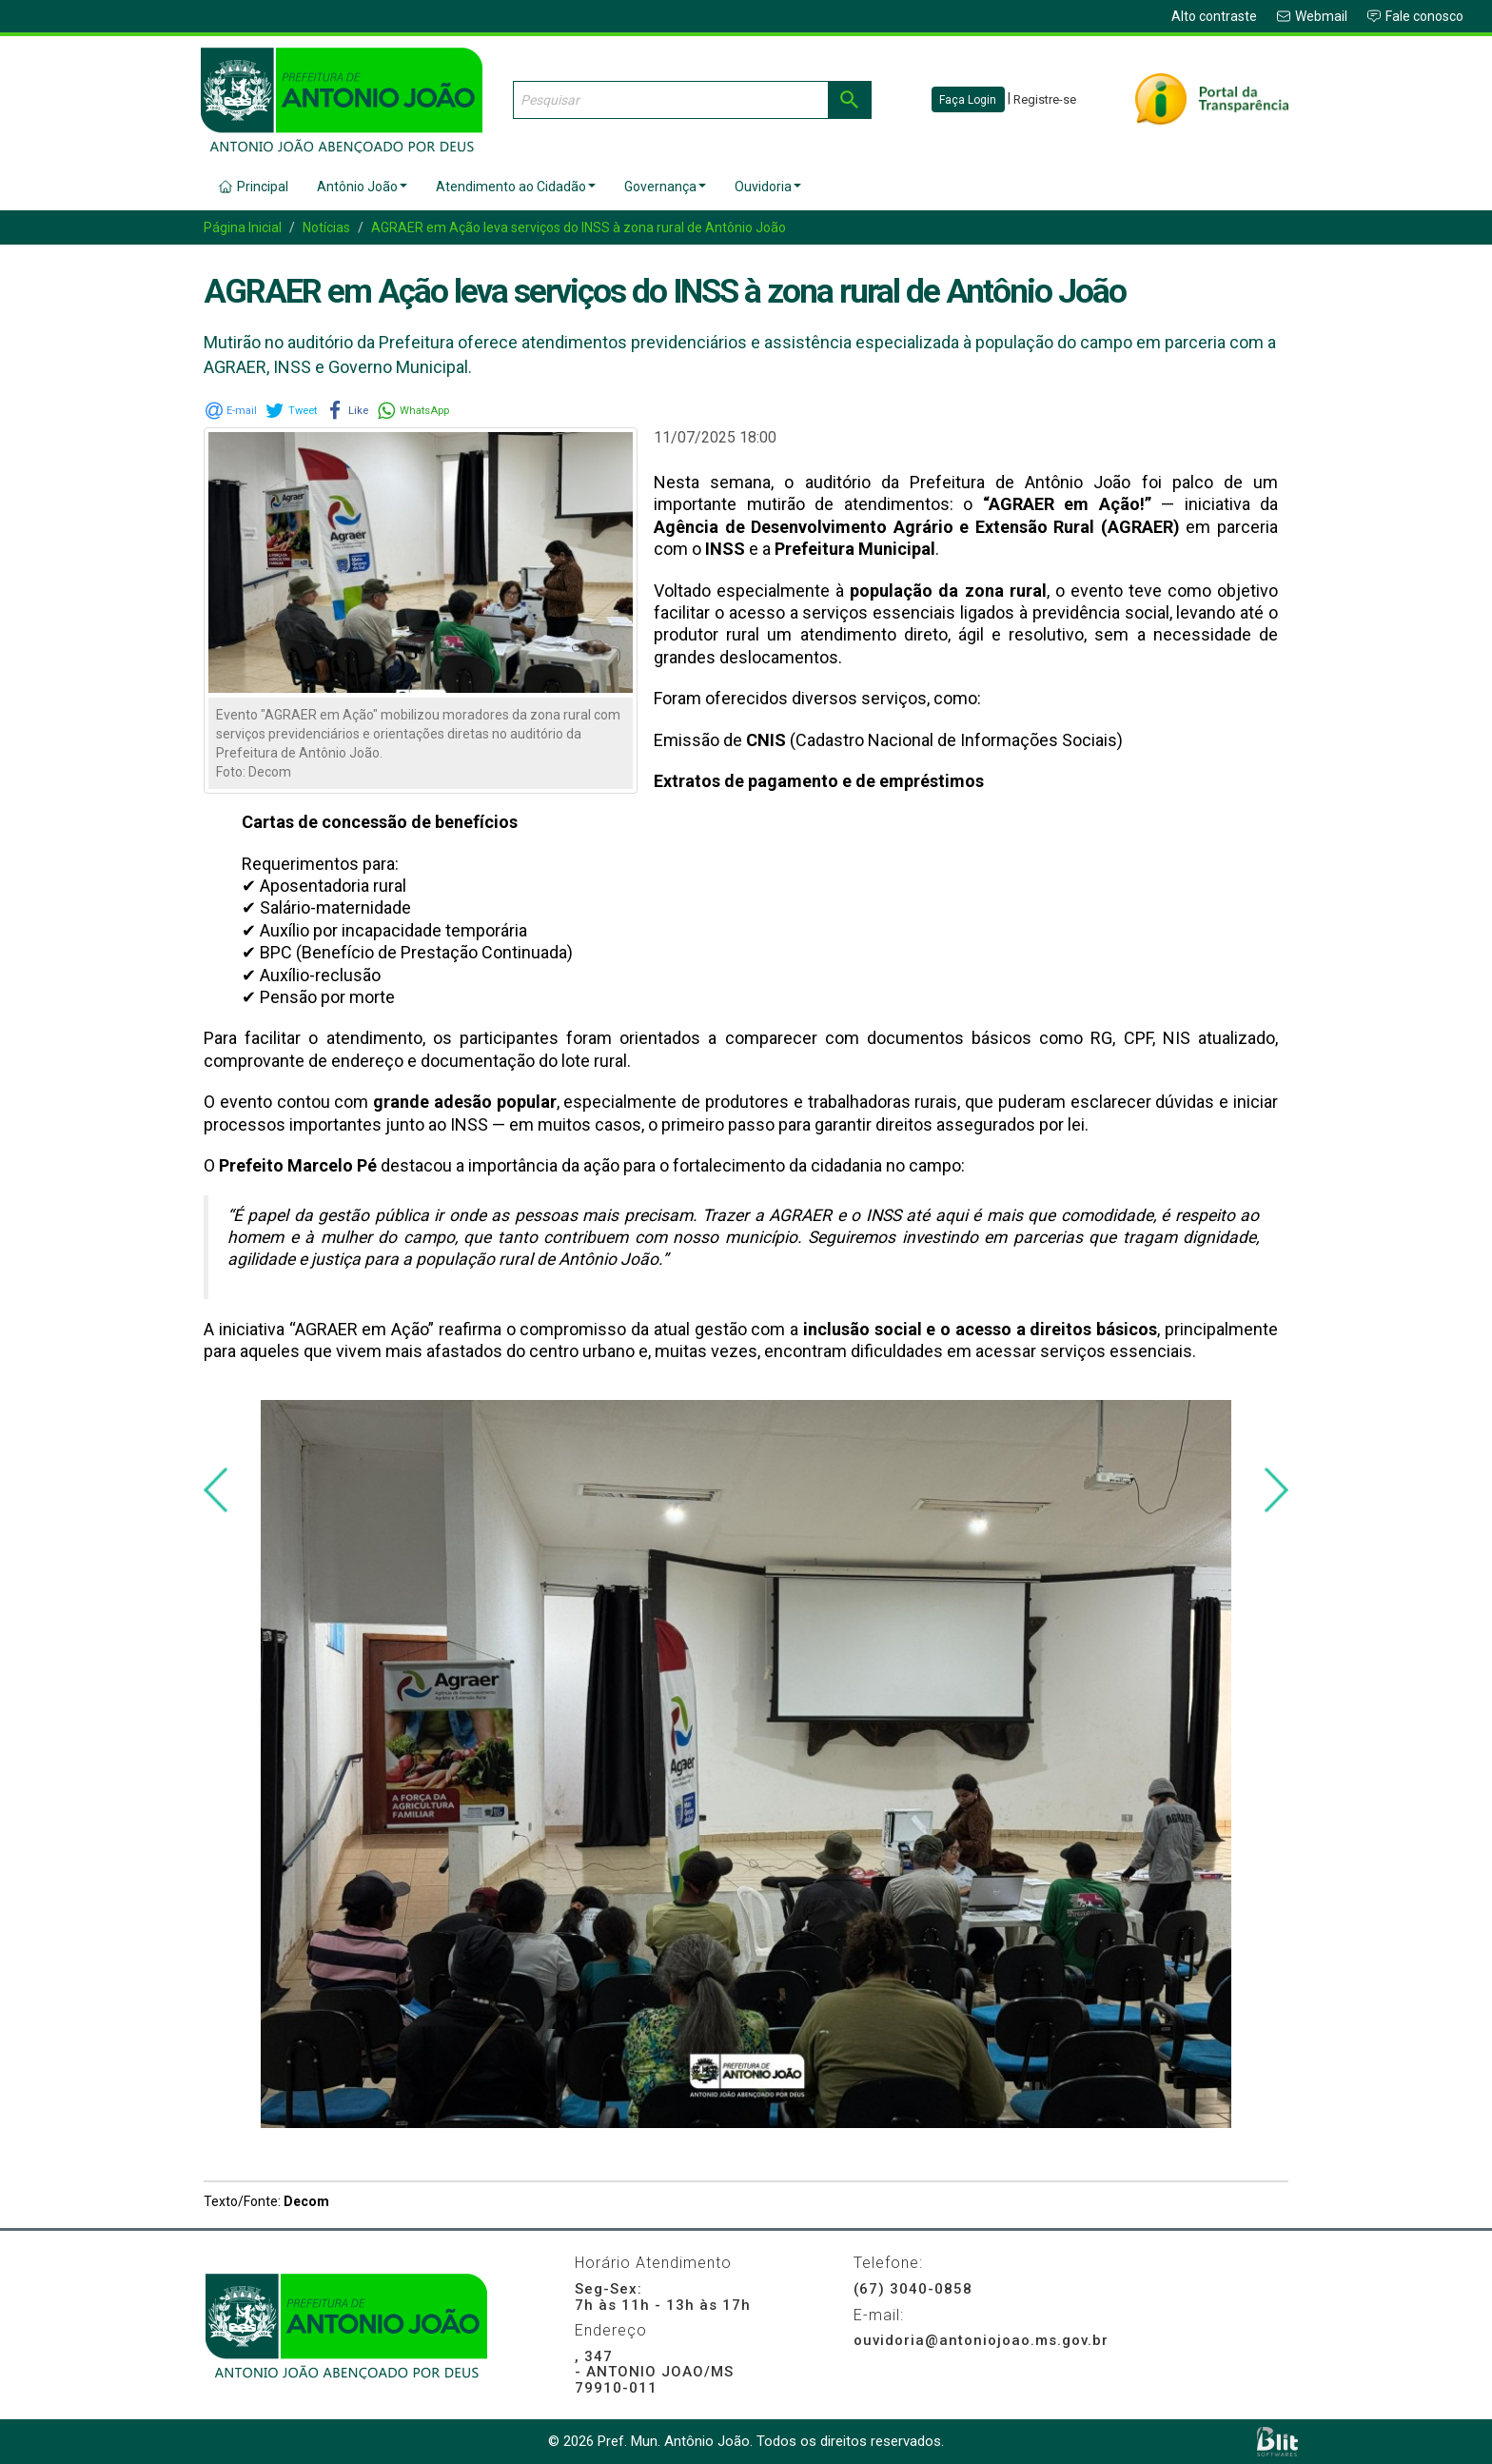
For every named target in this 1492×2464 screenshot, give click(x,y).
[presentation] (215, 1490)
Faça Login (967, 100)
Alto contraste (1214, 16)
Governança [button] (665, 186)
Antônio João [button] (362, 186)
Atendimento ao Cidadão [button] (516, 186)
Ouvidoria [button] (768, 186)
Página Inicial (243, 227)
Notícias (326, 227)
